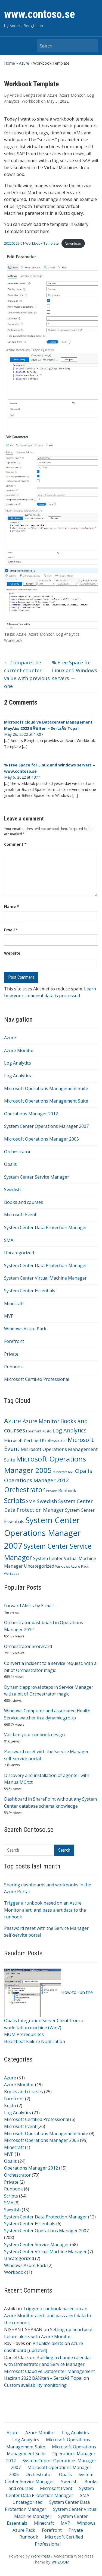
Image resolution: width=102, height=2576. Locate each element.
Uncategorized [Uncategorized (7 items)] (39, 1566)
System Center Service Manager (36, 1177)
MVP (9, 1316)
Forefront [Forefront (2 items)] (33, 1431)
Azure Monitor (19, 1050)
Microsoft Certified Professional (36, 1379)
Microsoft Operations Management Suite (46, 1088)
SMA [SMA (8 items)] (31, 1501)
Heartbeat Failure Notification (34, 2041)
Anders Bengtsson (26, 95)
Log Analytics (17, 1063)
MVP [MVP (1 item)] (71, 1472)
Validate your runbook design (34, 1735)
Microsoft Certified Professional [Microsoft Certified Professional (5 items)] (35, 1440)
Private (11, 1354)
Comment (15, 844)
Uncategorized (19, 1253)
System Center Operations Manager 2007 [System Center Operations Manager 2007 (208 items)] (42, 1533)
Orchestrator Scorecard (28, 1646)
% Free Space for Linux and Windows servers (74, 670)
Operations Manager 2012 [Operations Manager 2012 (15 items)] (36, 1480)
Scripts (11, 2196)
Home (9, 63)
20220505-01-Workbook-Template (31, 243)
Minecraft (14, 1303)
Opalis (10, 1164)
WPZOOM (60, 2562)
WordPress (40, 2556)
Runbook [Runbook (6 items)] (67, 1491)
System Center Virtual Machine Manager (45, 1278)
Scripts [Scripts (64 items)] (14, 1500)
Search (91, 45)
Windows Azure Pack (25, 1329)
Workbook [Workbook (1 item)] (11, 1574)
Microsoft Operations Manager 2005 (41, 1139)
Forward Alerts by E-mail (29, 1606)
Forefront (14, 1341)
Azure (24, 63)
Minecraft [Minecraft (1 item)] (60, 1472)
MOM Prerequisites (24, 2034)
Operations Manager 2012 (31, 1114)
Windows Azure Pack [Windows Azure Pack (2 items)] (71, 1566)
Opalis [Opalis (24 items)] (83, 1471)
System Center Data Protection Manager (45, 1227)
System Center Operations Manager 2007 (46, 1126)
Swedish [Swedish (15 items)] (47, 1501)
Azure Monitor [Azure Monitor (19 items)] (41, 1421)
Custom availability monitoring (35, 2385)
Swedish (12, 1189)
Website (12, 953)
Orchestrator (17, 1152)
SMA (8, 1240)
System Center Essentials (29, 1291)
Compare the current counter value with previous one (27, 674)
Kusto (10, 2105)
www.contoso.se (39, 14)
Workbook (15, 2272)
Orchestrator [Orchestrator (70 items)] (24, 1489)
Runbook (13, 1367)
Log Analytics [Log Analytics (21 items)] (69, 1430)
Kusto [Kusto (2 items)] (46, 1431)
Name (11, 906)
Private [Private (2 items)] (51, 1491)
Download (73, 243)
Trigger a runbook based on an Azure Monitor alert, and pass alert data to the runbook (45, 1910)
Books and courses (23, 1202)
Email (11, 929)
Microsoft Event (20, 1215)
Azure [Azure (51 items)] (12, 1420)
